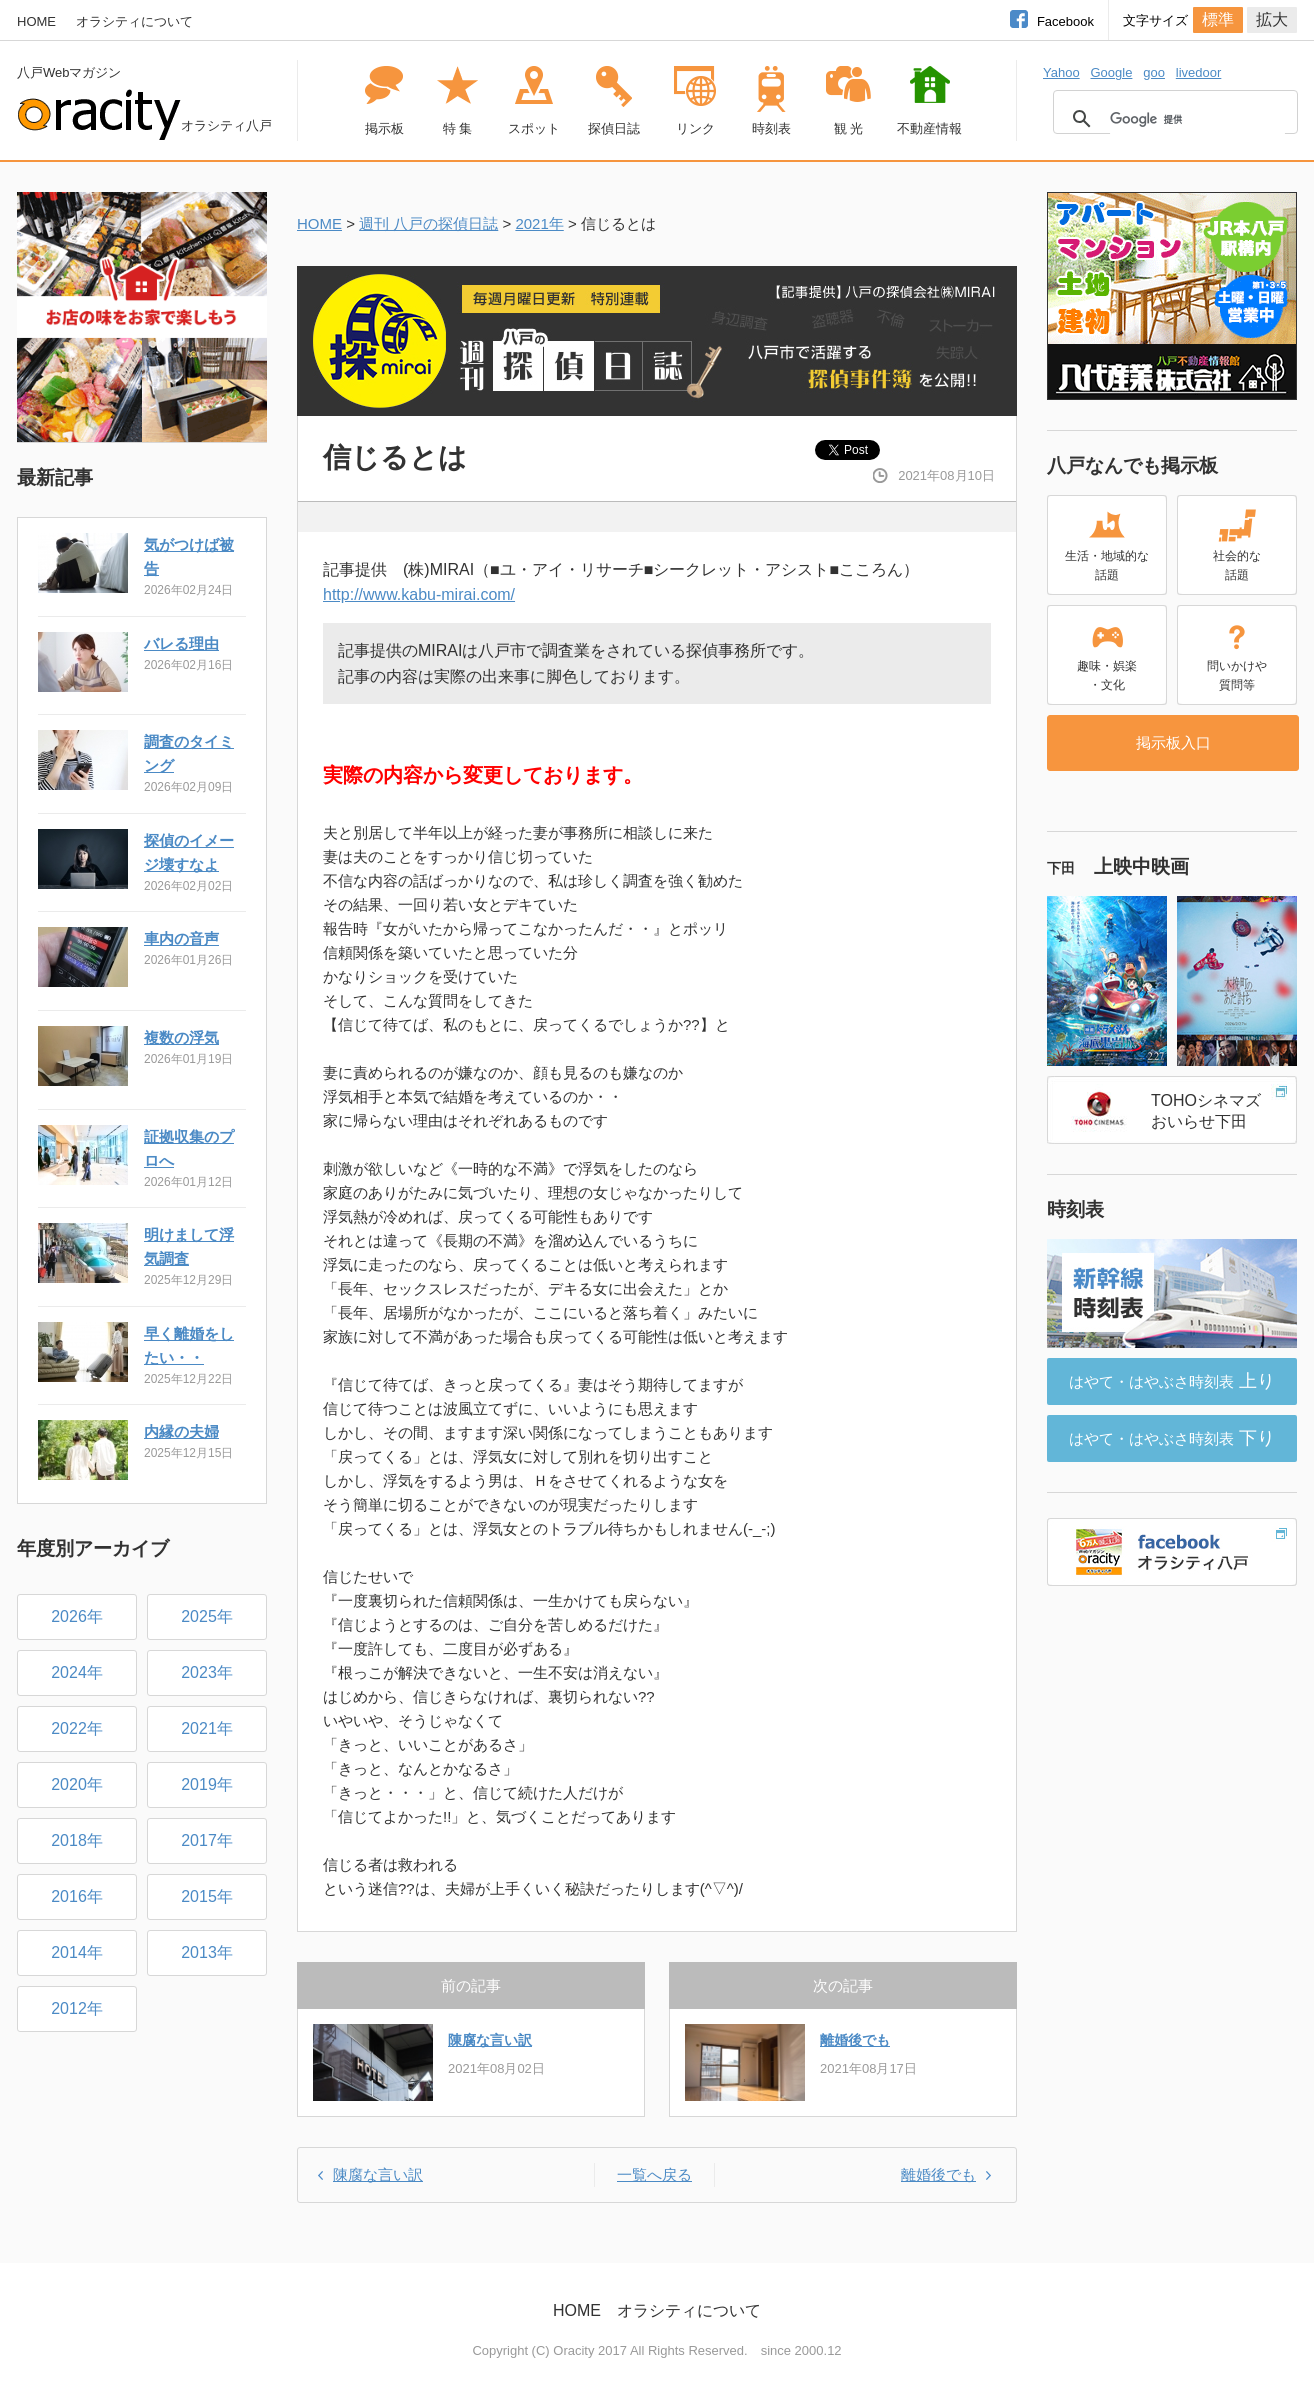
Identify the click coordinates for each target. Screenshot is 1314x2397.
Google (1111, 72)
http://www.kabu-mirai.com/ (419, 594)
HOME (36, 21)
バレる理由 (181, 643)
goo (1154, 72)
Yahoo (1061, 72)
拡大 (1272, 19)
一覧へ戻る (654, 2174)
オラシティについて (134, 21)
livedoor (1199, 72)
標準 (1218, 19)
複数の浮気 (181, 1037)
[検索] (1197, 119)
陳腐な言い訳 (490, 2040)
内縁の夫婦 (181, 1431)
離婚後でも (855, 2040)
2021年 (539, 223)
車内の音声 (181, 938)
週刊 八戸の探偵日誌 (428, 223)
